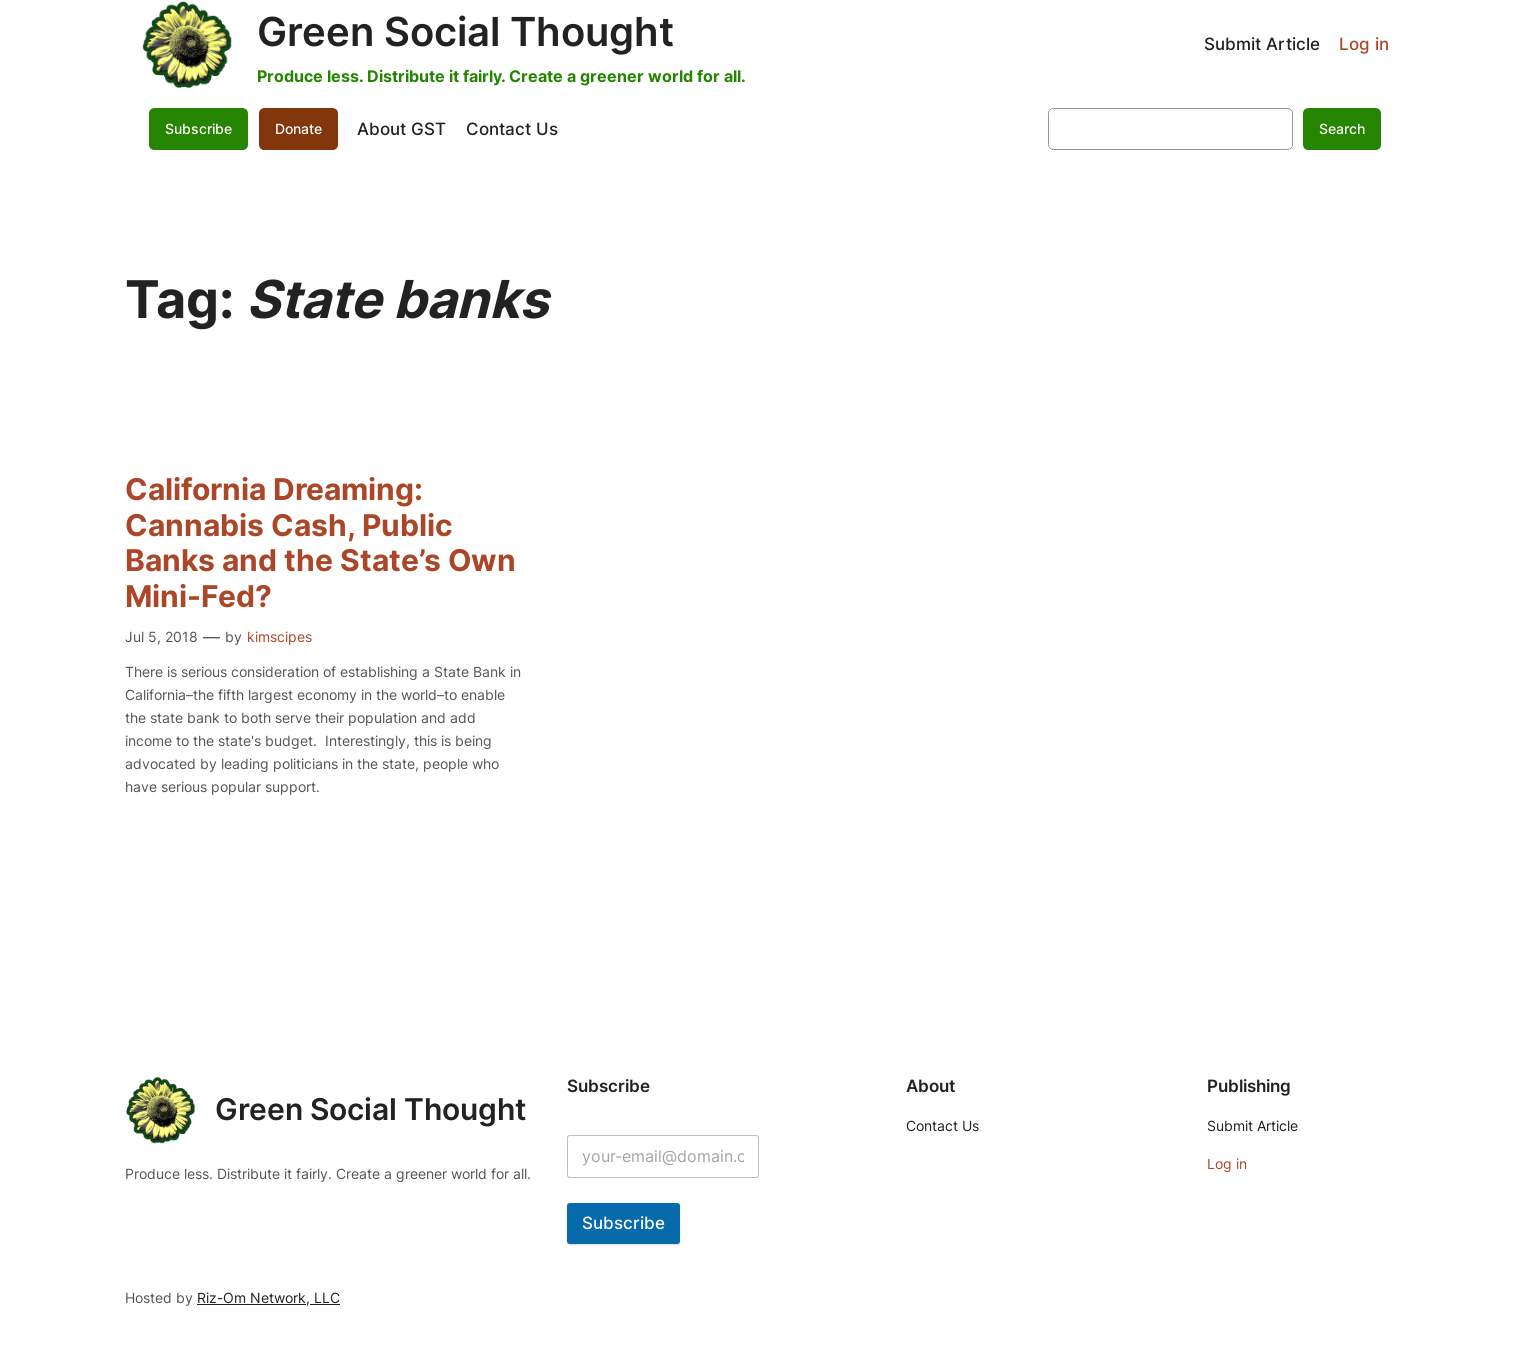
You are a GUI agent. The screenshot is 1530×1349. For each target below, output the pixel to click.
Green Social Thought (465, 31)
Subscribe (198, 128)
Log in (1364, 44)
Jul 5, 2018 (161, 636)
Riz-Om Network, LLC (268, 1297)
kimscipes (279, 636)
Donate (298, 128)
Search (1342, 128)
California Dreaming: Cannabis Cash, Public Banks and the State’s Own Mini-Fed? (320, 543)
